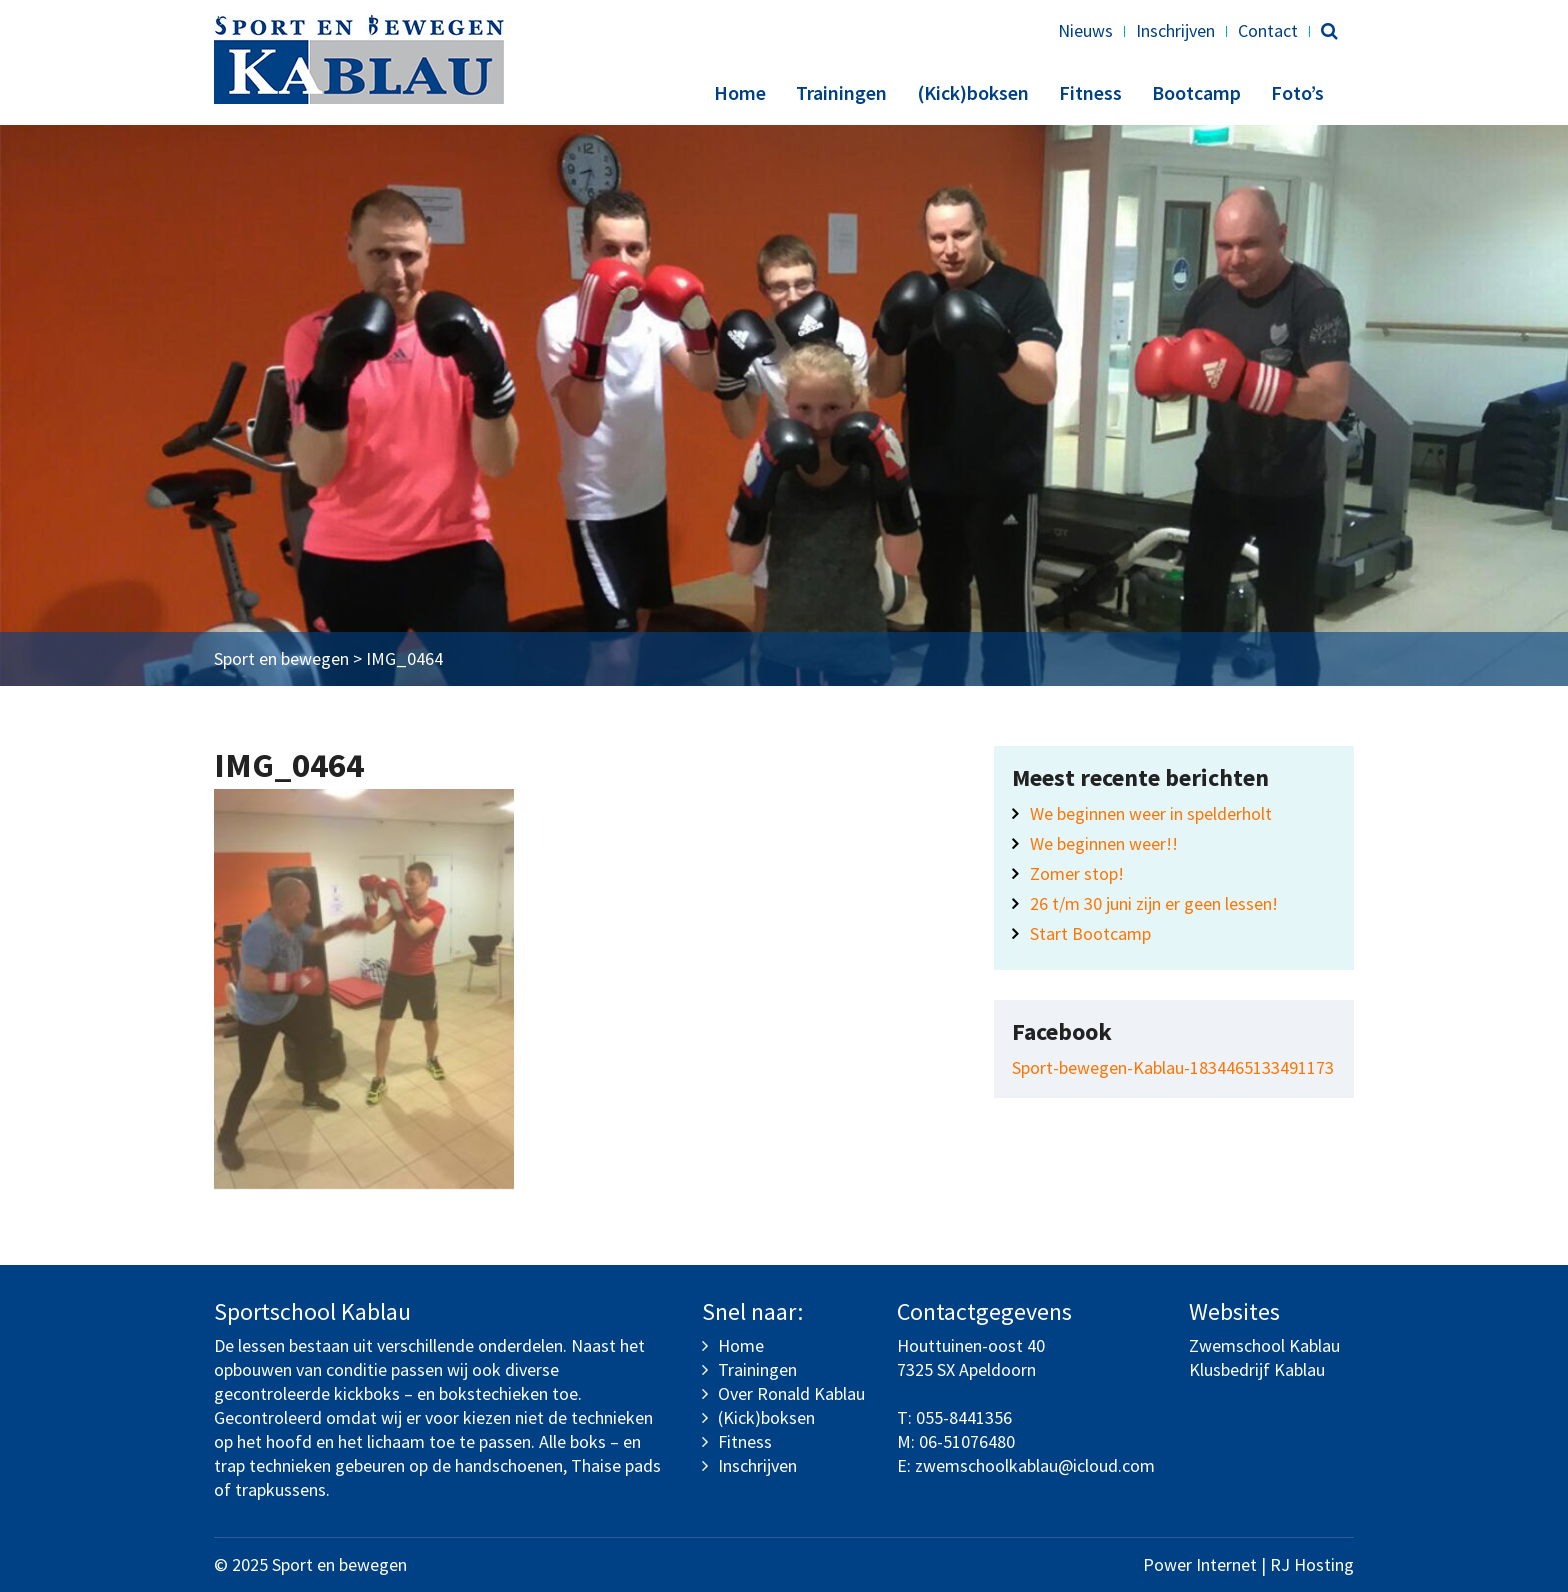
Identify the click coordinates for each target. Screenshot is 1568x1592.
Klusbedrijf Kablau (1257, 1369)
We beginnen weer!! (1104, 843)
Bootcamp (1196, 92)
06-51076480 (967, 1441)
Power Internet (1200, 1564)
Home (740, 92)
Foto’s (1297, 92)
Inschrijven (1175, 30)
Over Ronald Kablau (791, 1393)
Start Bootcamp (1090, 933)
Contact (1268, 30)
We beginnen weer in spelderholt (1151, 813)
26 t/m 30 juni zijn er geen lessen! (1154, 903)
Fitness (1090, 92)
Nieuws (1085, 30)
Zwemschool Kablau (1264, 1345)
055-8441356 (964, 1417)
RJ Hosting (1312, 1564)
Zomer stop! (1077, 873)
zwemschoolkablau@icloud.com (1035, 1465)
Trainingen (841, 92)
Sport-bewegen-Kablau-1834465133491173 (1173, 1067)
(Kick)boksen (973, 92)
